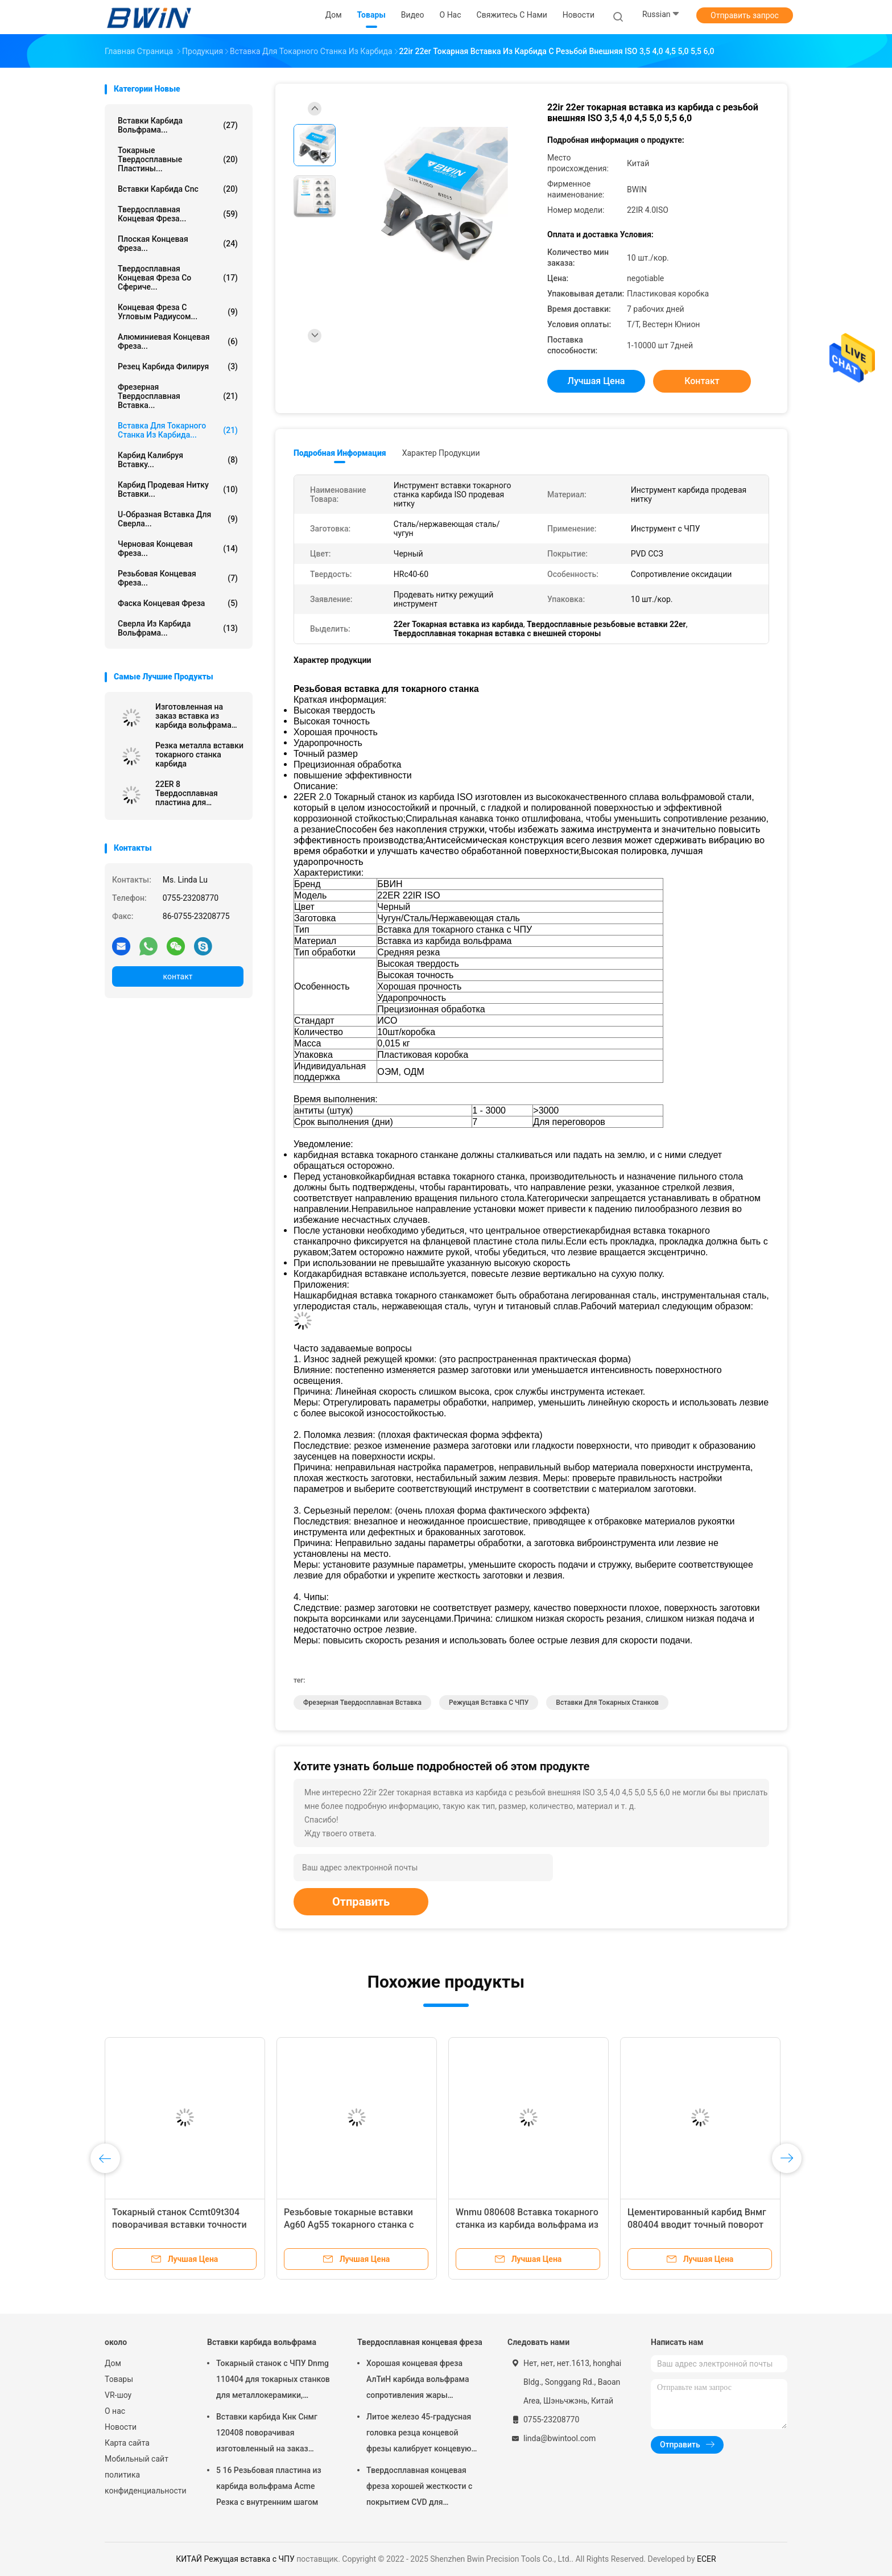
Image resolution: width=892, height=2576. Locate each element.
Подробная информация (340, 453)
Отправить (361, 1902)
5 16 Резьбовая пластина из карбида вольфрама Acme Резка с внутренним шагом (268, 2486)
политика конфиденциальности (144, 2482)
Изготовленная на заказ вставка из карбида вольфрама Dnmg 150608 (193, 715)
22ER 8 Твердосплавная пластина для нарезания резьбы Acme (190, 793)
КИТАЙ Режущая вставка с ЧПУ (235, 2558)
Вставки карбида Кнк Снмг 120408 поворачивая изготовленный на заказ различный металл (266, 2434)
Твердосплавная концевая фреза (419, 2342)
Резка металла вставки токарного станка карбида (199, 754)
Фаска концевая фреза (178, 603)
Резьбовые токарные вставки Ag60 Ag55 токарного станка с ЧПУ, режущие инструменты (349, 2225)
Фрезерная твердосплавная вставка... (178, 396)
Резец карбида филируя (178, 366)
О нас (115, 2411)
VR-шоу (118, 2395)
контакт (177, 976)
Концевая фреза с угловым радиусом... (178, 312)
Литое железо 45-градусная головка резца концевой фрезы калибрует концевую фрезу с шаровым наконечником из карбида (418, 2434)
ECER (706, 2558)
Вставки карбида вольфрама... (178, 125)
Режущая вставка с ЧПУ (488, 1703)
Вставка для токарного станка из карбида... (178, 430)
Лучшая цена (596, 381)
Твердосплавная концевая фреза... (178, 214)
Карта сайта (127, 2442)
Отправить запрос (745, 15)
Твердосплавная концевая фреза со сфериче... (178, 277)
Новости (121, 2426)
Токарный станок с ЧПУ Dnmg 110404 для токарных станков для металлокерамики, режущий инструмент (273, 2381)
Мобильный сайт (136, 2458)
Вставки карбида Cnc (178, 189)
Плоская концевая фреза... (178, 243)
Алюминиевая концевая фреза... (178, 341)
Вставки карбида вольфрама (261, 2342)
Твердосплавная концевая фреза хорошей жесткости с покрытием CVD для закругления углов (419, 2488)
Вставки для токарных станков (607, 1703)
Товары (119, 2379)
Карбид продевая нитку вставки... (178, 489)
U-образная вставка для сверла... (178, 519)
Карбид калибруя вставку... (178, 460)
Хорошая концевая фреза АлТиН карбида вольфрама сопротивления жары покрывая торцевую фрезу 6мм (417, 2381)
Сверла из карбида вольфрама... (178, 628)
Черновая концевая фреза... (178, 548)
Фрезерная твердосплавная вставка (362, 1703)
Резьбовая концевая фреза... (178, 578)
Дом (113, 2363)
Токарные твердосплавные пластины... (178, 159)
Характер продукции (441, 453)
